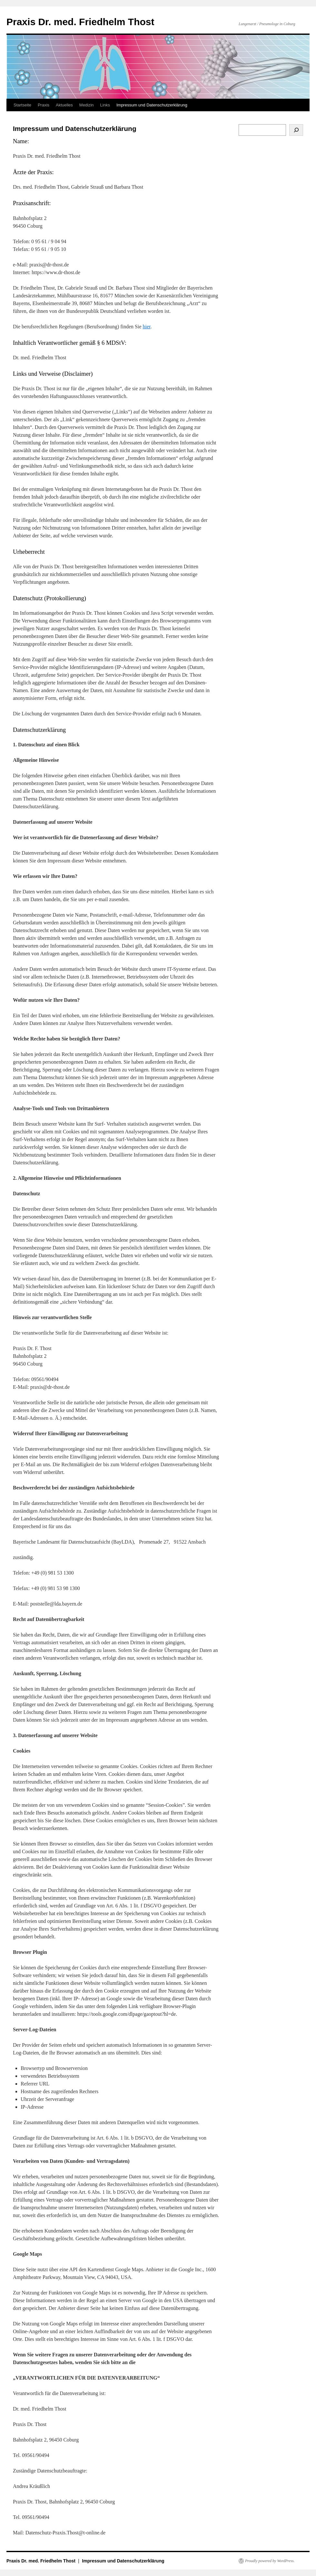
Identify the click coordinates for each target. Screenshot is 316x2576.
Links (105, 105)
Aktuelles (64, 105)
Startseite (22, 105)
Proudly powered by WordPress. (270, 2561)
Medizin (86, 105)
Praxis (43, 105)
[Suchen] (296, 130)
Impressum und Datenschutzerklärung (151, 105)
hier (147, 326)
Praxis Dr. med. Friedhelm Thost (80, 21)
